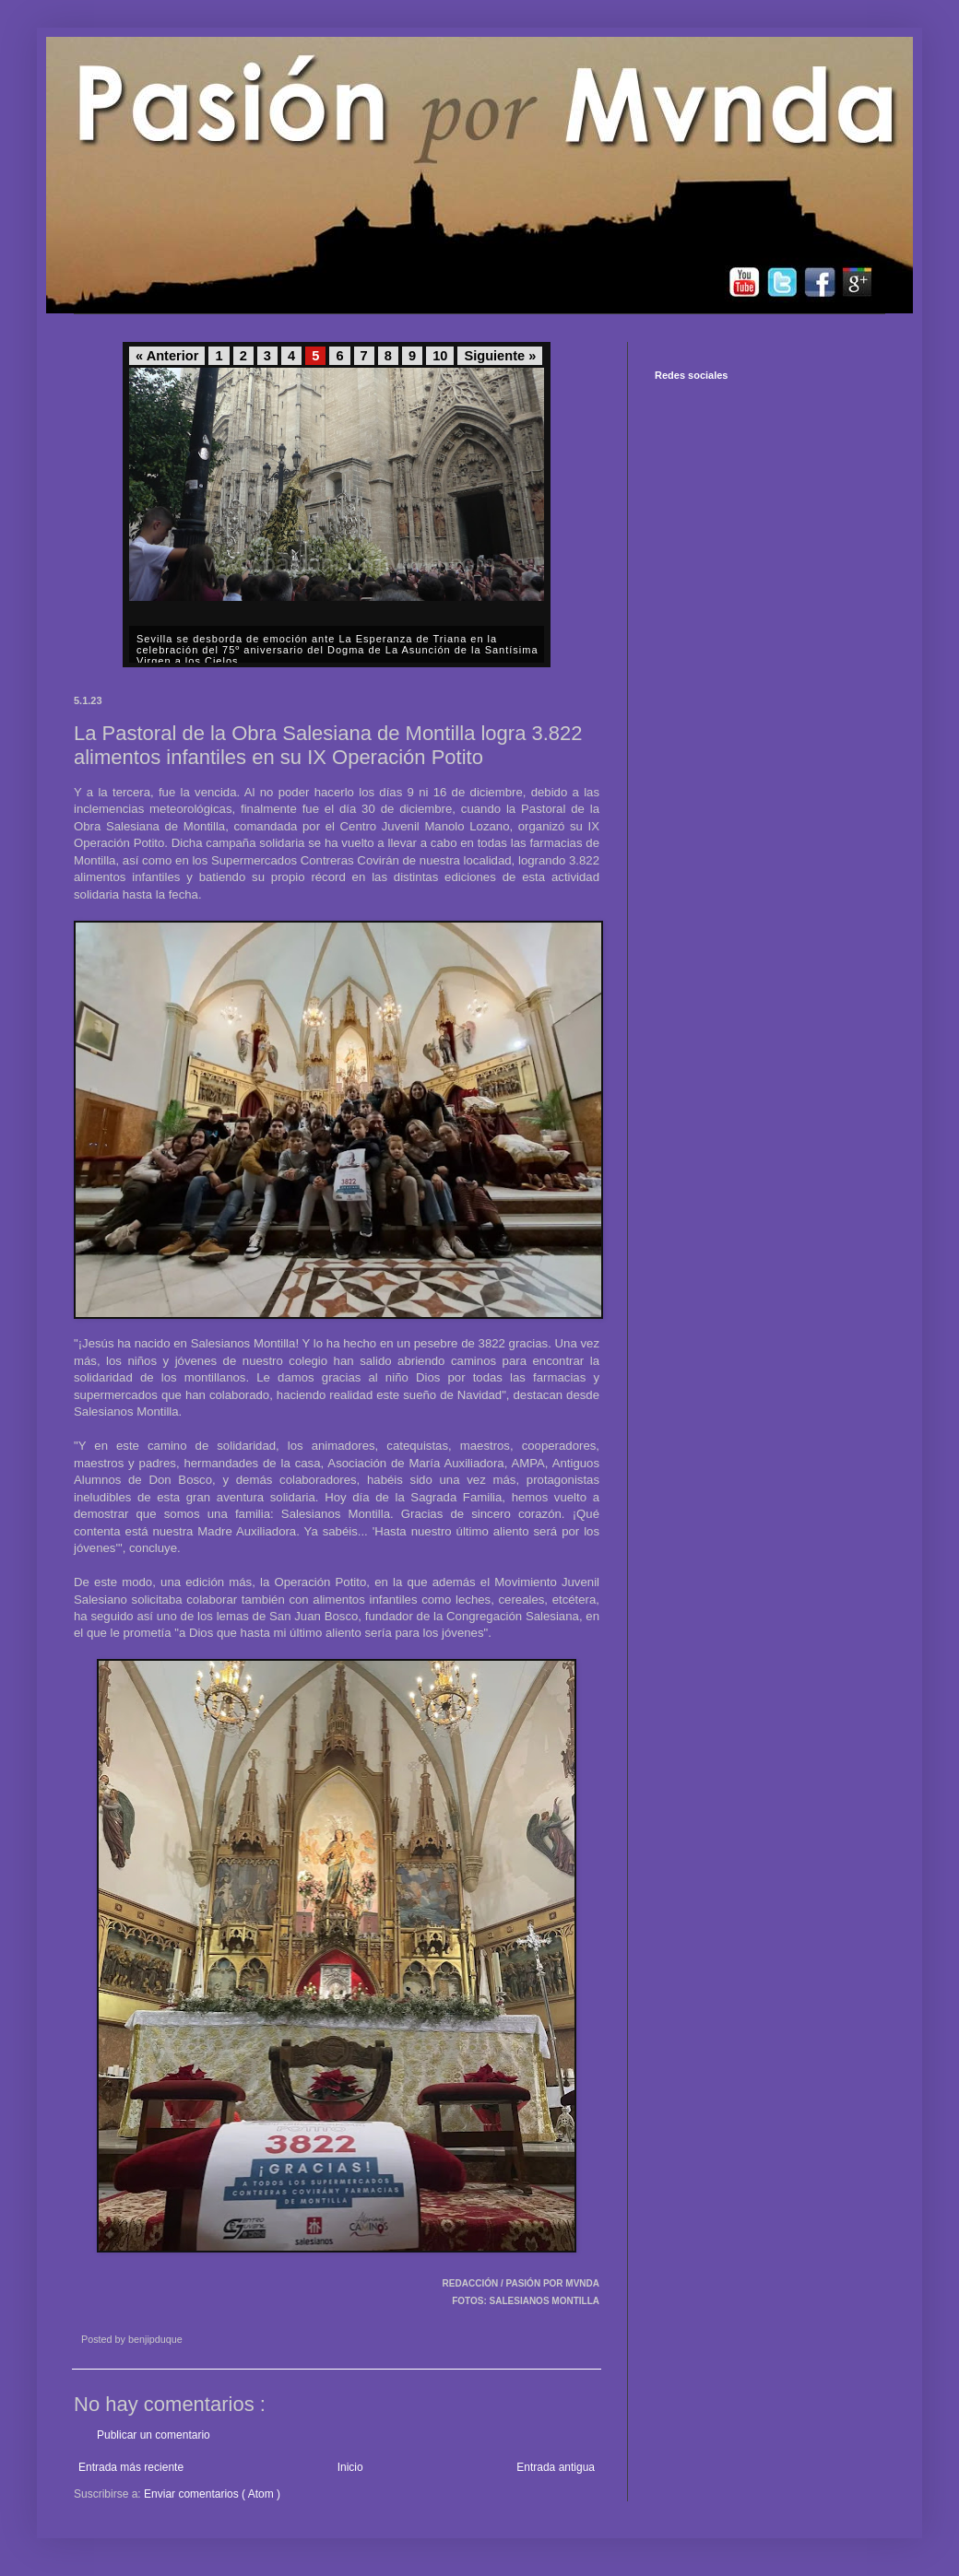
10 (439, 355)
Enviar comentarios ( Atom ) (212, 2494)
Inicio (350, 2467)
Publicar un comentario (153, 2435)
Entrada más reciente (131, 2467)
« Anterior (167, 355)
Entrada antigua (555, 2467)
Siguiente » (500, 355)
